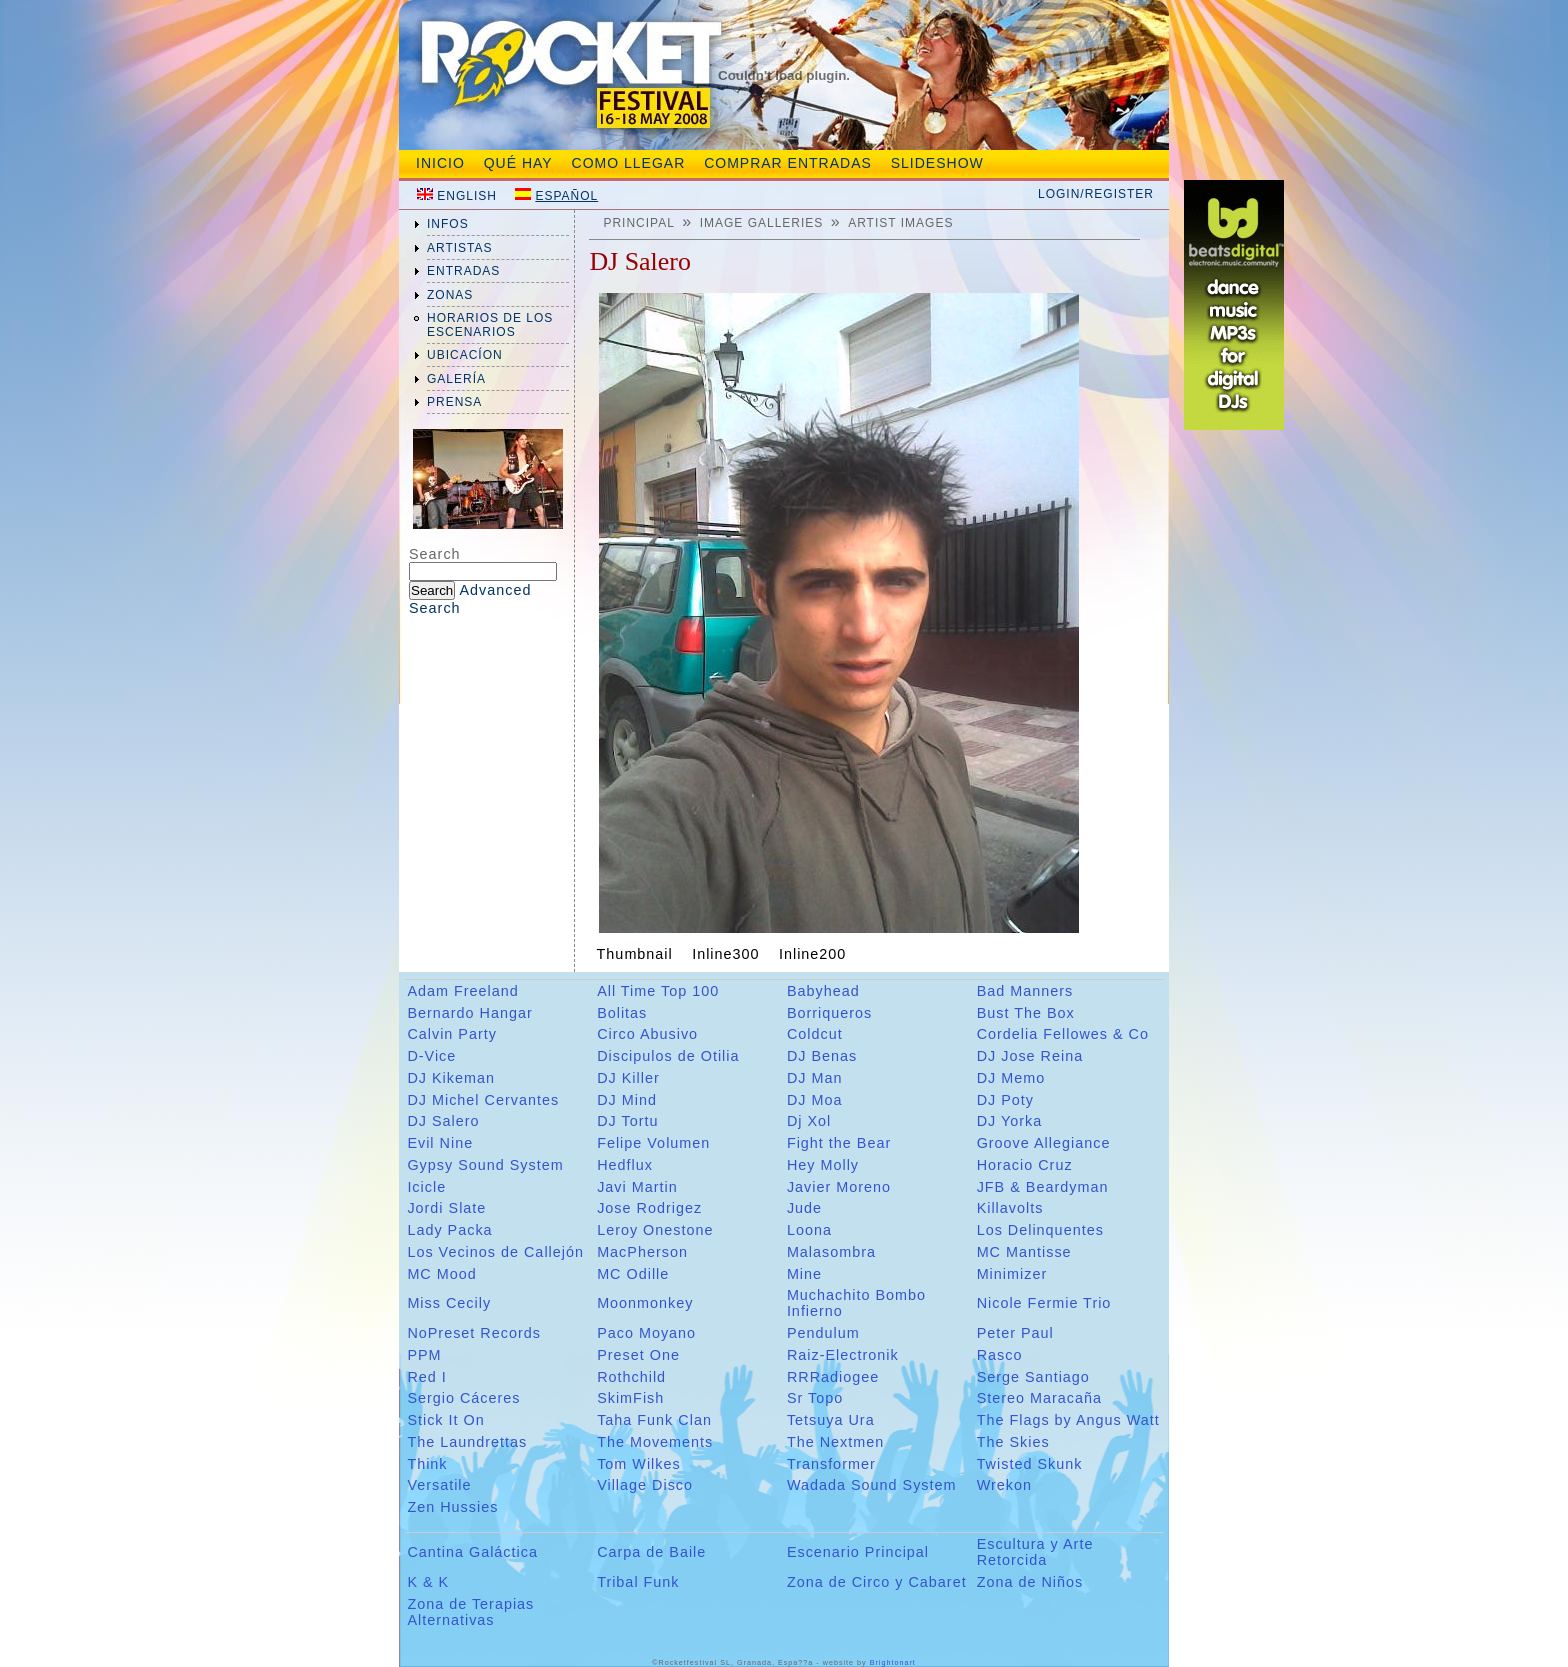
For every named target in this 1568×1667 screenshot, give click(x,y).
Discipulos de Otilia (668, 1056)
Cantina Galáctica (472, 1552)
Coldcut (815, 1034)
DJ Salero (443, 1121)
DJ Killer (628, 1078)
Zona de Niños (1030, 1582)
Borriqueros (829, 1013)
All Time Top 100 (658, 991)
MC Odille (633, 1274)
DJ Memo (1011, 1078)
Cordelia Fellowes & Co (1063, 1034)
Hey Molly (823, 1165)
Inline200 (812, 954)
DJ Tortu (627, 1121)
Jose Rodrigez (649, 1208)
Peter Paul (1015, 1333)
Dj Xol (809, 1121)
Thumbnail (635, 954)
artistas (460, 248)
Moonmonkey (645, 1303)
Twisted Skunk (1030, 1464)
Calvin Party (452, 1034)
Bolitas (622, 1013)
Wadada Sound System (872, 1485)
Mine (804, 1274)
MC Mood (441, 1274)
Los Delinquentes (1040, 1230)
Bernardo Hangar (469, 1013)
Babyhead (823, 991)
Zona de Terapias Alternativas (470, 1612)
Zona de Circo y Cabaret (877, 1582)
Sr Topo (815, 1398)
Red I (426, 1377)
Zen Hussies (452, 1507)
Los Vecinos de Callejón (495, 1252)
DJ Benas (822, 1056)
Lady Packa (449, 1230)
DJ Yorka (1010, 1121)
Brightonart (893, 1662)
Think (427, 1464)
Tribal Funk (638, 1582)
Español (566, 196)
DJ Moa (815, 1100)
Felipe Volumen (653, 1143)
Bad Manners (1025, 991)
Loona (809, 1230)
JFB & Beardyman (1043, 1187)
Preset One (638, 1355)
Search (435, 554)
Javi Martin (637, 1187)
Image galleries (762, 223)
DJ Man (815, 1078)
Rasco (1000, 1355)
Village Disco (645, 1485)
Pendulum (823, 1333)
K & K (428, 1582)
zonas (450, 295)
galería (456, 379)
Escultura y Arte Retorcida (1035, 1552)
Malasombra (831, 1252)
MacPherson (642, 1252)
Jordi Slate (446, 1208)
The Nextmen (835, 1442)
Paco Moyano (646, 1333)
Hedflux (625, 1165)
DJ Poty (1005, 1100)
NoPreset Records (474, 1333)
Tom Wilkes (639, 1464)
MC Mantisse (1024, 1252)
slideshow (937, 163)
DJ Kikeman (451, 1078)
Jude (804, 1208)
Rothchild (631, 1377)
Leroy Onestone (655, 1230)
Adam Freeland (462, 991)
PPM (424, 1355)
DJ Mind (627, 1100)
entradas (463, 271)
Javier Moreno (839, 1187)
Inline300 (725, 954)
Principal (638, 223)
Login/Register (1096, 194)
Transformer (831, 1464)
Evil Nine (440, 1143)
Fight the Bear (839, 1143)
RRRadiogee (833, 1377)
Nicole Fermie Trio (1044, 1303)
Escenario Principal (858, 1552)
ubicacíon (465, 355)
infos (448, 224)
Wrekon (1004, 1485)
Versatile (439, 1485)
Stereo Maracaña (1039, 1398)
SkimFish (630, 1398)
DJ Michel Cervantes (483, 1100)
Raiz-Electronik (843, 1355)
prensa (454, 402)
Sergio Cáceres (463, 1398)
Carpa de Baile (651, 1552)
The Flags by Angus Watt (1068, 1420)
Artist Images (900, 223)
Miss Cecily (449, 1303)
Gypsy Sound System (485, 1165)
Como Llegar (629, 163)
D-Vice (431, 1056)
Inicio (440, 163)
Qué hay (518, 163)
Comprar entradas (788, 163)
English (467, 196)
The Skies (1013, 1442)
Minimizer (1012, 1274)
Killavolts (1010, 1208)
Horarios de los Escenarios (490, 325)
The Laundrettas (467, 1442)
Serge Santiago (1033, 1377)
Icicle (426, 1187)
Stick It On (445, 1420)
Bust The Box (1026, 1013)
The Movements (655, 1442)
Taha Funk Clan (654, 1420)
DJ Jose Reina (1030, 1056)
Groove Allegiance (1044, 1143)
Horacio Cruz (1025, 1165)
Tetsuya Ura (831, 1420)
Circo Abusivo (647, 1034)
